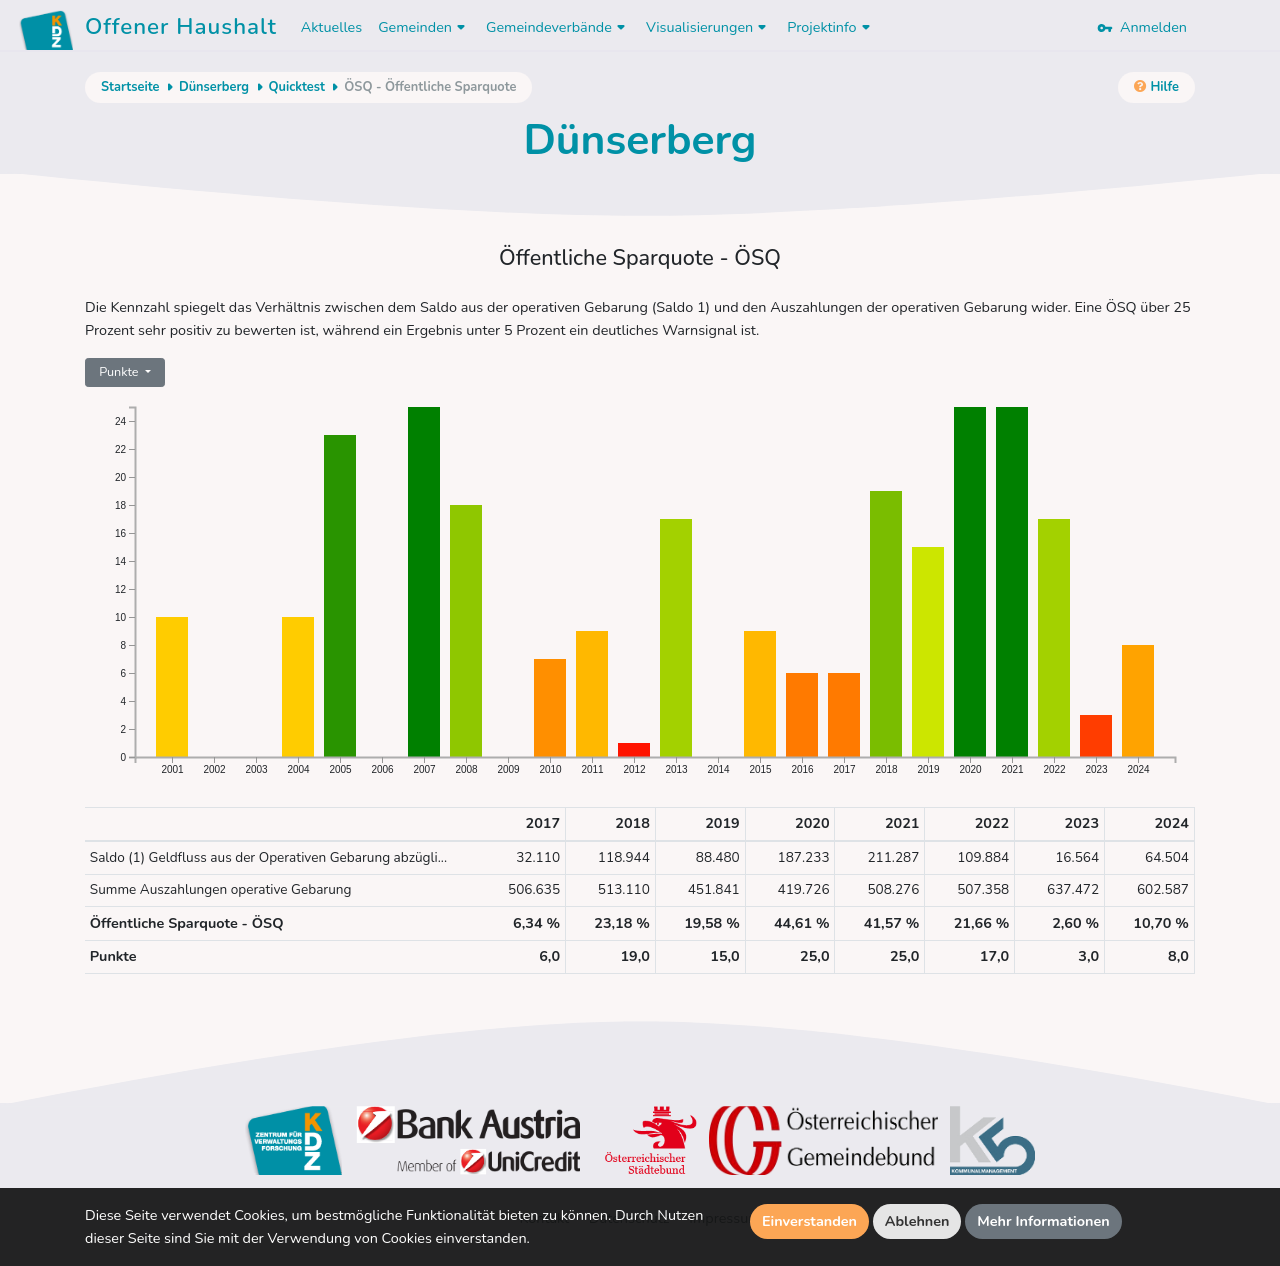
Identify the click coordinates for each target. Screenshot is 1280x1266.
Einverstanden (809, 1221)
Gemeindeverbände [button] (558, 27)
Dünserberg (214, 87)
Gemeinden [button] (424, 27)
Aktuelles (331, 27)
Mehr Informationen (1043, 1221)
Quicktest (297, 87)
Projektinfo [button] (830, 27)
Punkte (120, 371)
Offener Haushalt (181, 30)
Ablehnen (917, 1221)
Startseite (130, 87)
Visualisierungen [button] (708, 27)
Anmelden (1142, 27)
